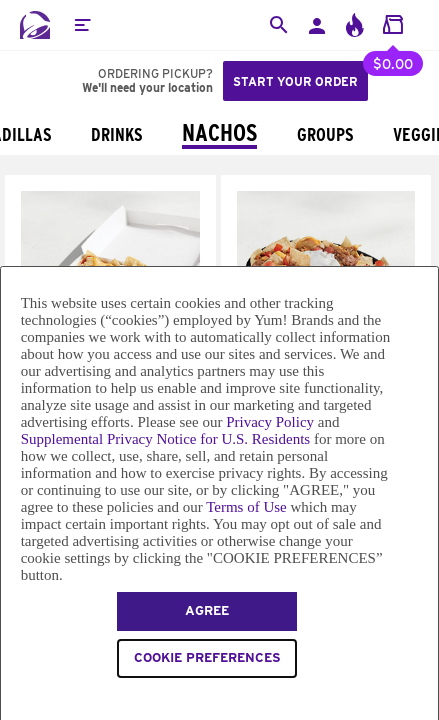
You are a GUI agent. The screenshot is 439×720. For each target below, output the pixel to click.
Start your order (295, 81)
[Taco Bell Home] (35, 25)
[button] (82, 25)
